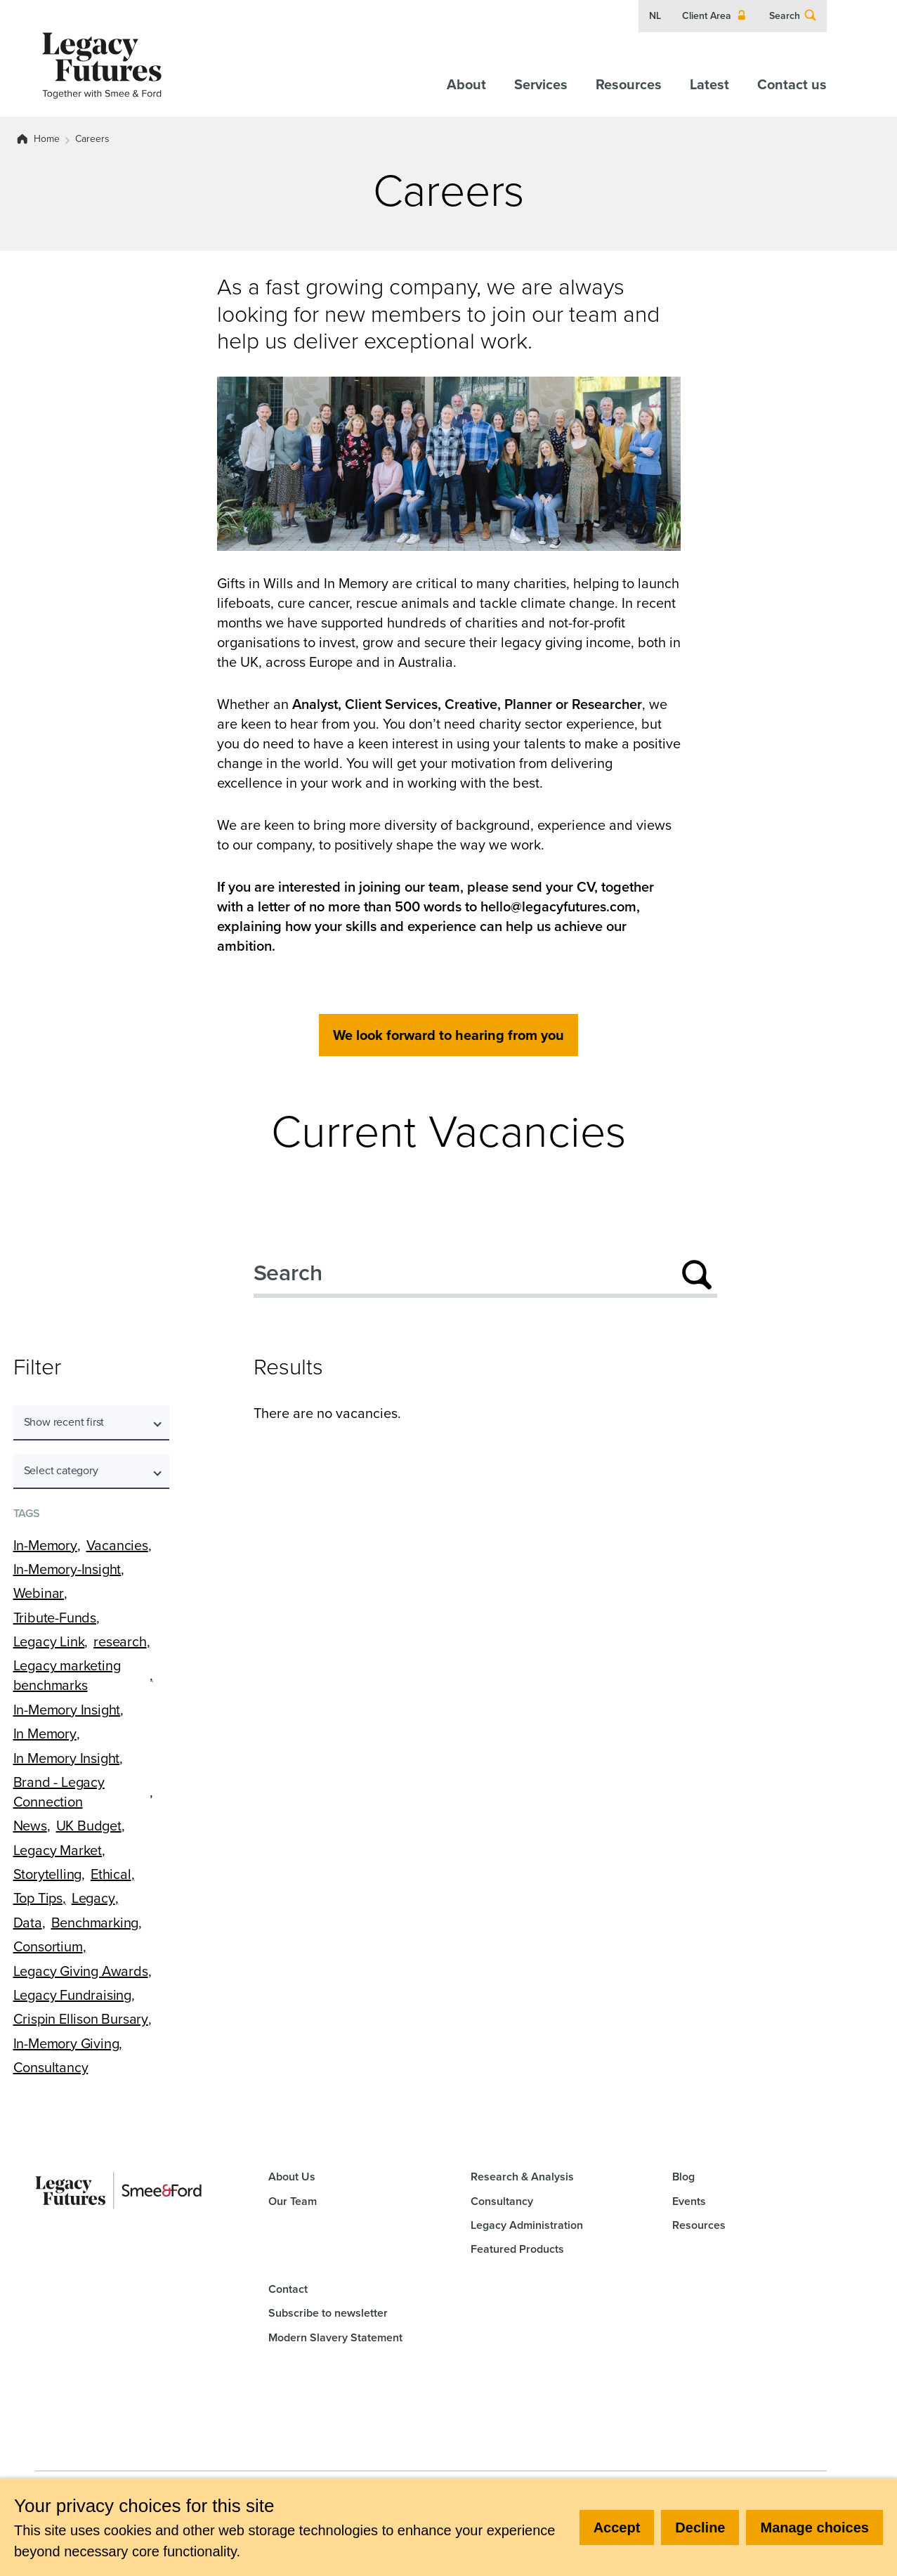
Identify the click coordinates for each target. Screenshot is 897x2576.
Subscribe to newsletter (328, 2313)
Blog (683, 2176)
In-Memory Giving (66, 2043)
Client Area (715, 16)
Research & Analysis (522, 2176)
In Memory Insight (66, 1758)
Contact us (792, 84)
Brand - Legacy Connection (59, 1791)
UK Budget (89, 1825)
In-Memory (45, 1545)
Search (793, 16)
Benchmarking (95, 1922)
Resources (629, 84)
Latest (709, 84)
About (466, 84)
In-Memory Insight (67, 1709)
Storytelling (47, 1874)
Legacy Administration (527, 2225)
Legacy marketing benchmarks (67, 1675)
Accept (617, 2527)
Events (689, 2201)
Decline (700, 2527)
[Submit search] (696, 1274)
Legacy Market (57, 1850)
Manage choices (814, 2527)
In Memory (45, 1733)
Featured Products (517, 2249)
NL (655, 16)
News (30, 1825)
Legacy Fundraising (72, 1995)
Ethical (111, 1874)
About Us (291, 2176)
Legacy (93, 1898)
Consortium (48, 1946)
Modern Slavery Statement (335, 2337)
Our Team (292, 2201)
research (119, 1641)
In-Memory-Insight (67, 1569)
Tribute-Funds (54, 1617)
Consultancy (51, 2067)
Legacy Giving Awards (80, 1971)
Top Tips (38, 1898)
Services (541, 84)
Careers (92, 139)
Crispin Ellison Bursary (80, 2019)
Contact (288, 2289)
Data (27, 1922)
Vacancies (117, 1545)
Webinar (39, 1593)
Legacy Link (49, 1641)
